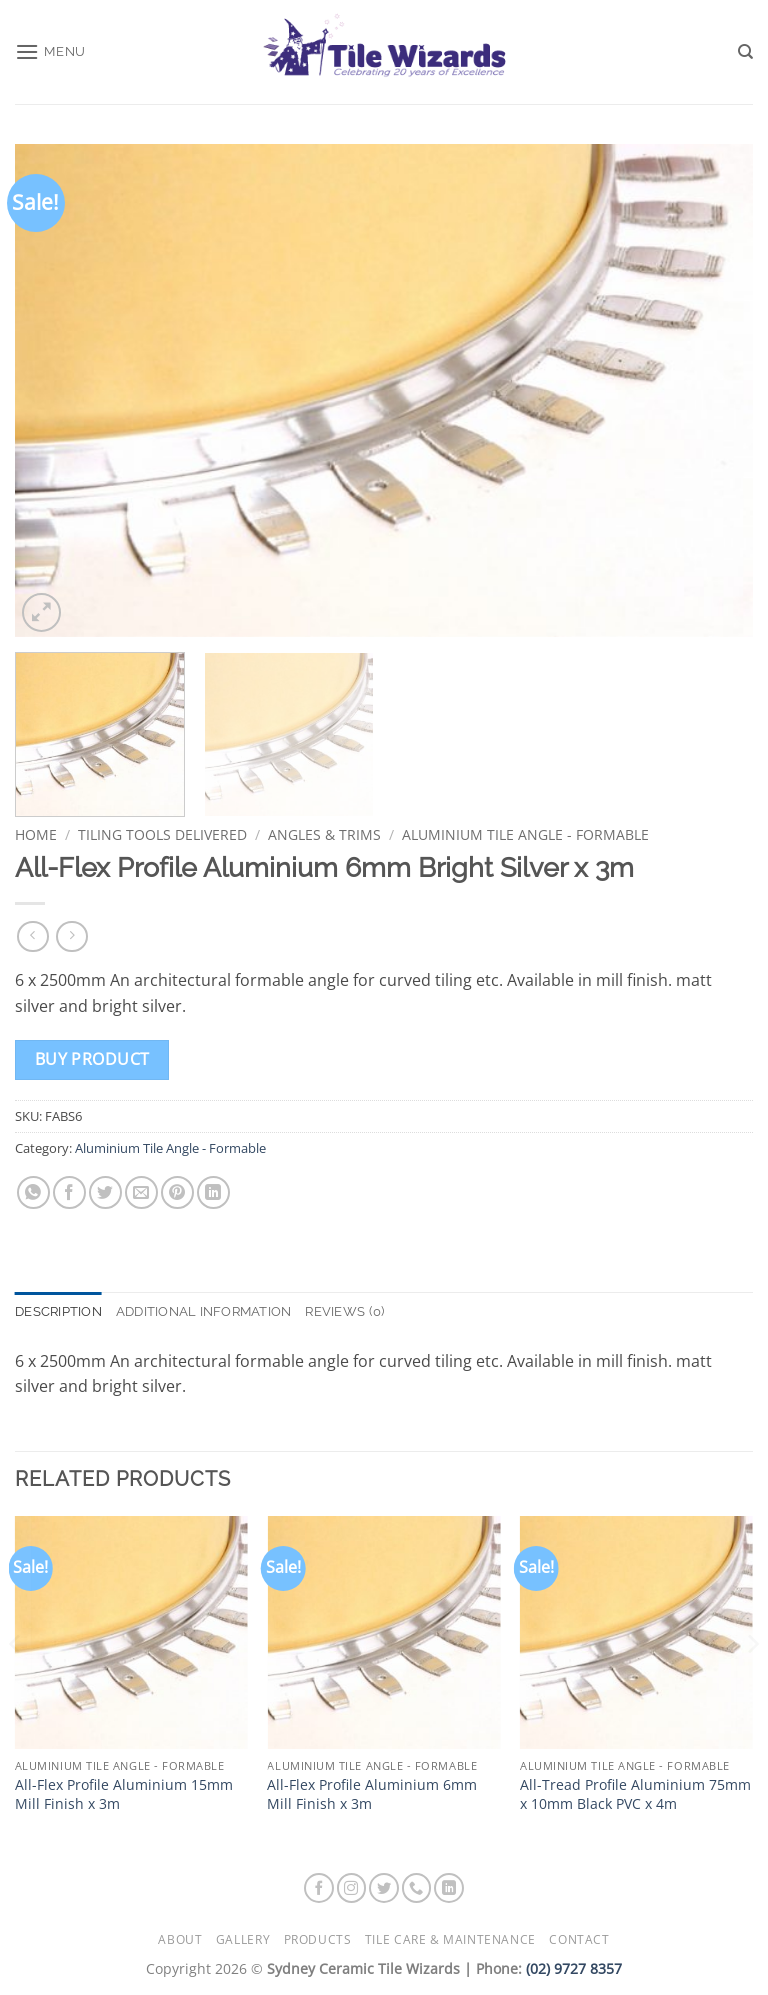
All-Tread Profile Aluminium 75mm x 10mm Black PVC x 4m (635, 1794)
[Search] (745, 52)
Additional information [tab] (204, 1311)
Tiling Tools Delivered (162, 834)
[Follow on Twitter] (384, 1888)
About (180, 1939)
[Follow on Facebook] (319, 1888)
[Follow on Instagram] (352, 1888)
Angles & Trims (324, 834)
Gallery (243, 1939)
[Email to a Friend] (141, 1192)
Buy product (92, 1059)
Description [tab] (58, 1311)
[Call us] (417, 1888)
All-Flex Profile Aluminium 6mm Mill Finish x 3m (372, 1794)
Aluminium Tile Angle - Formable (525, 834)
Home (36, 834)
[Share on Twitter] (105, 1192)
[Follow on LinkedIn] (449, 1888)
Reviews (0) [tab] (344, 1311)
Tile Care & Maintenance (450, 1939)
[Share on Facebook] (69, 1192)
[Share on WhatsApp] (33, 1192)
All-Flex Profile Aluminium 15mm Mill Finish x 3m (124, 1794)
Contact (579, 1939)
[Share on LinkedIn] (213, 1192)
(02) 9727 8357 (574, 1968)
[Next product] (32, 936)
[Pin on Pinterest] (177, 1192)
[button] (50, 51)
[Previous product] (71, 936)
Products (318, 1939)
